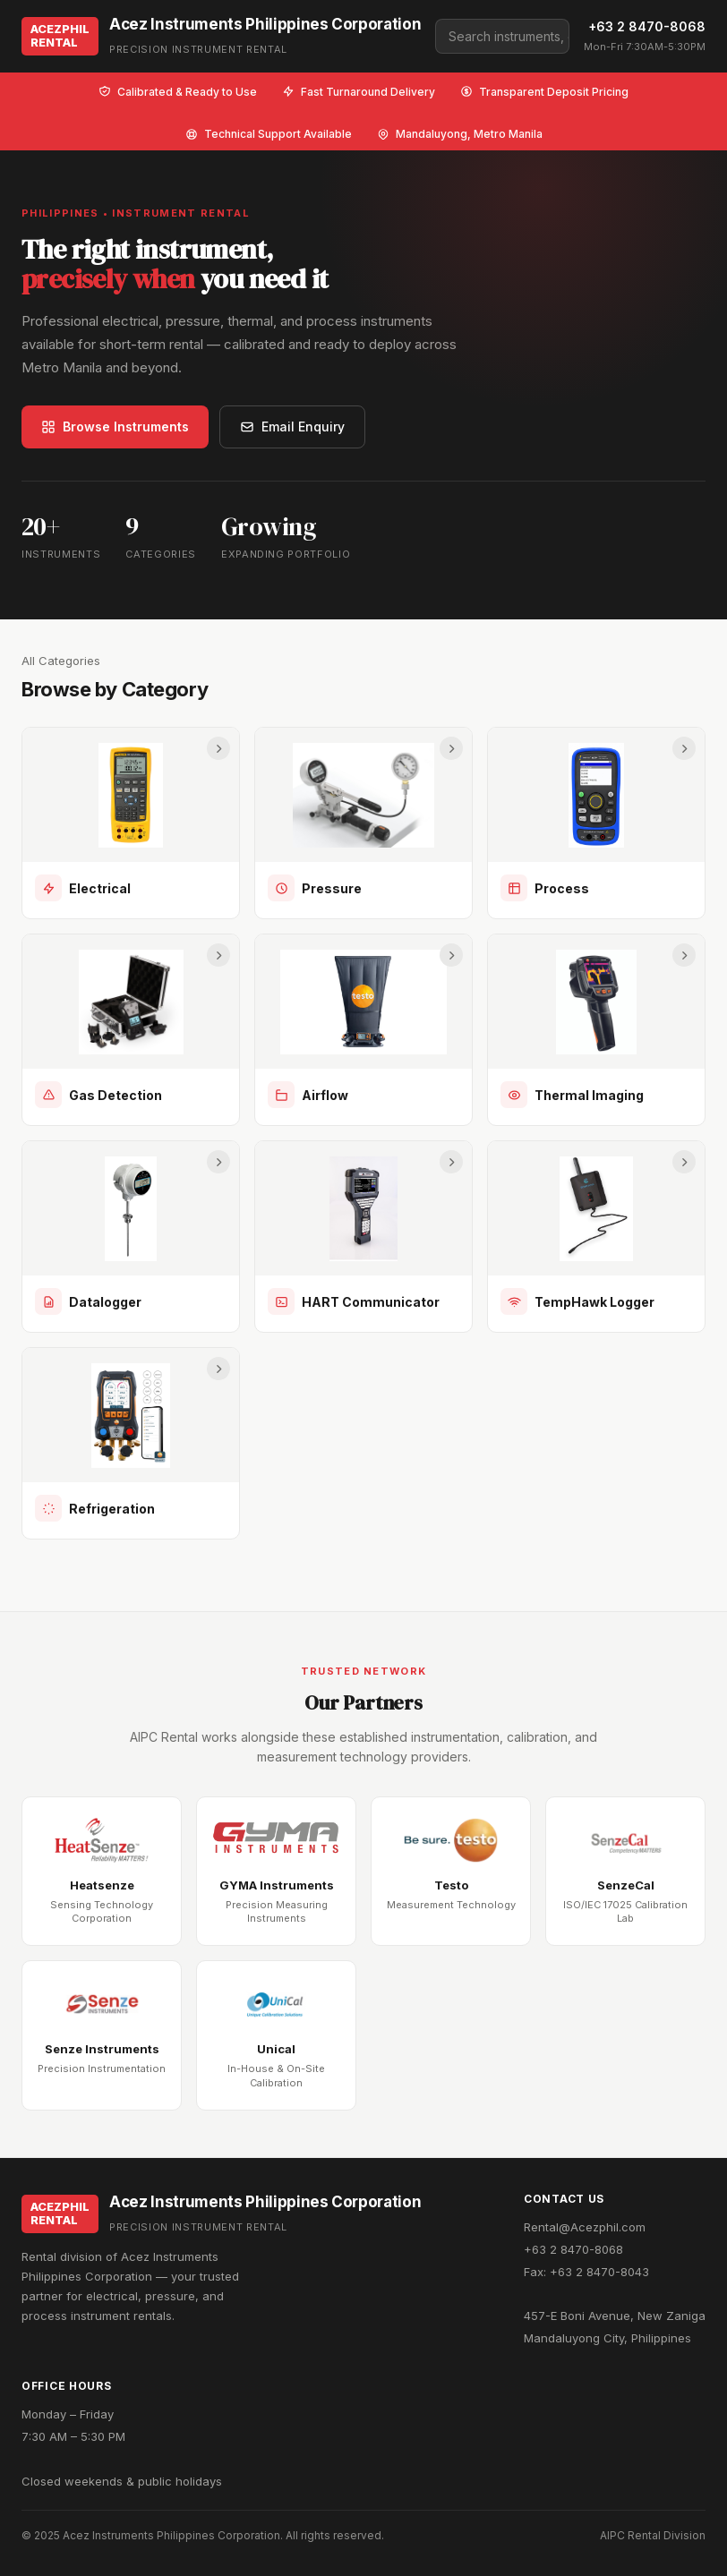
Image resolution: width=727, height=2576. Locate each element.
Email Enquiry (292, 426)
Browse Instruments (115, 426)
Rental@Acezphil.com (585, 2227)
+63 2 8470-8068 (647, 26)
